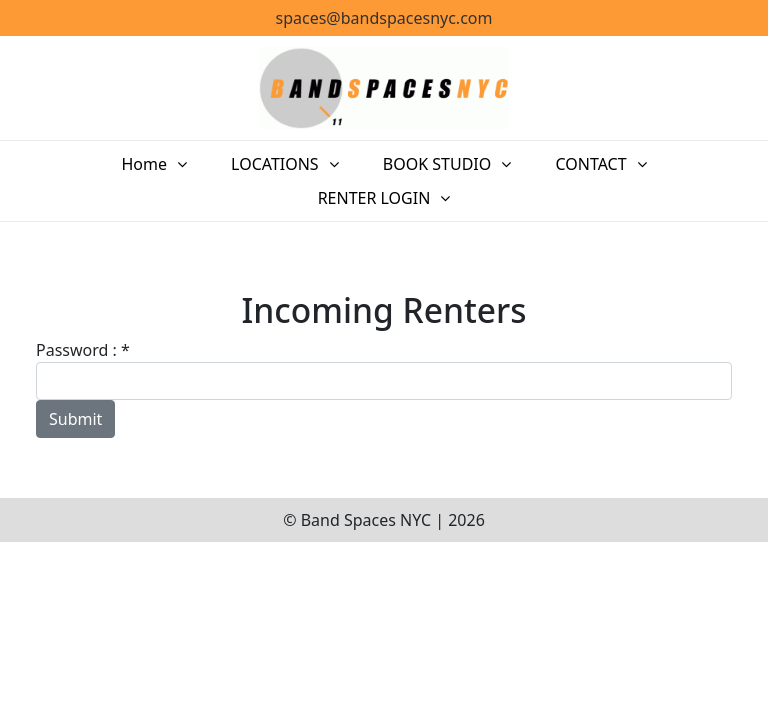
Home (144, 164)
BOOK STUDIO (437, 164)
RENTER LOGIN (374, 198)
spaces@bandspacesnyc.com (384, 18)
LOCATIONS (275, 164)
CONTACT (590, 164)
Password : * (83, 350)
